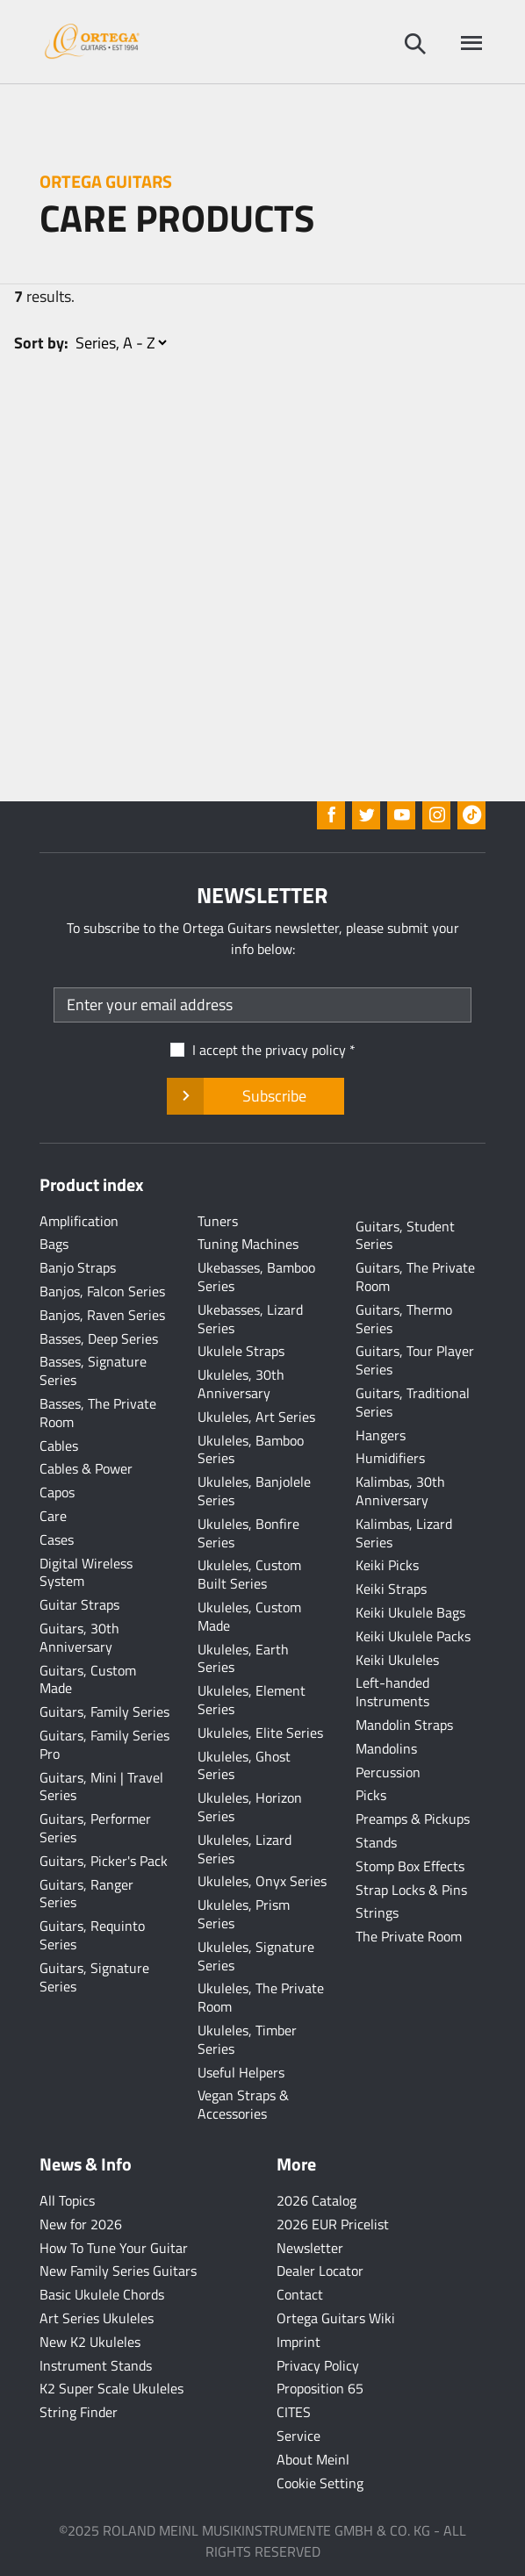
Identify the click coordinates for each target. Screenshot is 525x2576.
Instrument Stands (96, 2365)
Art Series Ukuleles (97, 2317)
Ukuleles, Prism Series (244, 1914)
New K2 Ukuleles (90, 2341)
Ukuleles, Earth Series (243, 1658)
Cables (59, 1445)
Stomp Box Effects (410, 1865)
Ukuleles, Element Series (252, 1699)
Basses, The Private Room (98, 1412)
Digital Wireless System (86, 1572)
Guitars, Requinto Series (92, 1935)
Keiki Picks (387, 1564)
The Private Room (409, 1936)
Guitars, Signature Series (94, 1977)
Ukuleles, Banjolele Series (254, 1490)
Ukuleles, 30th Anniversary (241, 1383)
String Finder (79, 2411)
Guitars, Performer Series (95, 1828)
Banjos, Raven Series (102, 1314)
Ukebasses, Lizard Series (250, 1318)
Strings (377, 1912)
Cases (57, 1539)
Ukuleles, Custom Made (249, 1616)
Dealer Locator (320, 2270)
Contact (300, 2294)
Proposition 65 (320, 2388)
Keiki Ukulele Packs (413, 1636)
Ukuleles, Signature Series (256, 1956)
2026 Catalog (316, 2200)
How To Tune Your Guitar (114, 2247)
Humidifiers (390, 1457)
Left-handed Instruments (392, 1691)
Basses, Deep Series (99, 1338)
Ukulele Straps (241, 1350)
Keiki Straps (391, 1588)
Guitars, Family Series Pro (104, 1744)
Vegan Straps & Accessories (243, 2104)
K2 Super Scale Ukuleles (111, 2388)
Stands (376, 1842)
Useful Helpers (241, 2072)
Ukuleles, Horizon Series (250, 1806)
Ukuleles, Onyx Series (262, 1880)
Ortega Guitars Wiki (336, 2317)
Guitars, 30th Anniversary (79, 1637)
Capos (57, 1492)
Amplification (79, 1220)
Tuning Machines (248, 1243)
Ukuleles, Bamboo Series (251, 1449)
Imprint (298, 2341)
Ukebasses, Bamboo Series (256, 1276)
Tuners (218, 1220)
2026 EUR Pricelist (333, 2224)
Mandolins (386, 1748)
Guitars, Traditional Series (413, 1402)
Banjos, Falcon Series (102, 1291)
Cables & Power (86, 1468)
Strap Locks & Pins (411, 1889)
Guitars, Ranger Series (86, 1893)
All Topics (67, 2200)
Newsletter (310, 2247)
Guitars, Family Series (104, 1711)
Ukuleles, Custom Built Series (249, 1574)
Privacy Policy (318, 2365)
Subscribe (255, 1096)
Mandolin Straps (404, 1724)
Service (298, 2435)
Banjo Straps (78, 1267)
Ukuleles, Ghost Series (244, 1765)
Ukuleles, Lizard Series (244, 1849)
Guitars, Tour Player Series (415, 1360)
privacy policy (305, 1049)
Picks (371, 1794)
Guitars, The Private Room (415, 1276)
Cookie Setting (320, 2482)
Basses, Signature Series (93, 1370)
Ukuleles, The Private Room (261, 1997)
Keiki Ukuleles (397, 1659)
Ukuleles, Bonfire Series (248, 1533)
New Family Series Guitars (118, 2270)
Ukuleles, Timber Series (247, 2039)
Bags (54, 1243)
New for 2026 (81, 2224)
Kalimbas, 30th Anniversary (400, 1490)
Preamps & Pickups (413, 1818)
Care (53, 1515)
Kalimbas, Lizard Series (404, 1533)
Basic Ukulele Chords (102, 2294)
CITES (294, 2411)
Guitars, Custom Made (88, 1679)
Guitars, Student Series (405, 1235)
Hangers (381, 1435)
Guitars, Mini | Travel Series (101, 1786)
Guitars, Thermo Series (404, 1318)
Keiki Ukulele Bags (410, 1612)
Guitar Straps (79, 1604)
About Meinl (313, 2459)
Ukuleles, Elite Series (260, 1732)
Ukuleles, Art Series (256, 1416)
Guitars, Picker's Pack (104, 1860)
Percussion (388, 1772)
